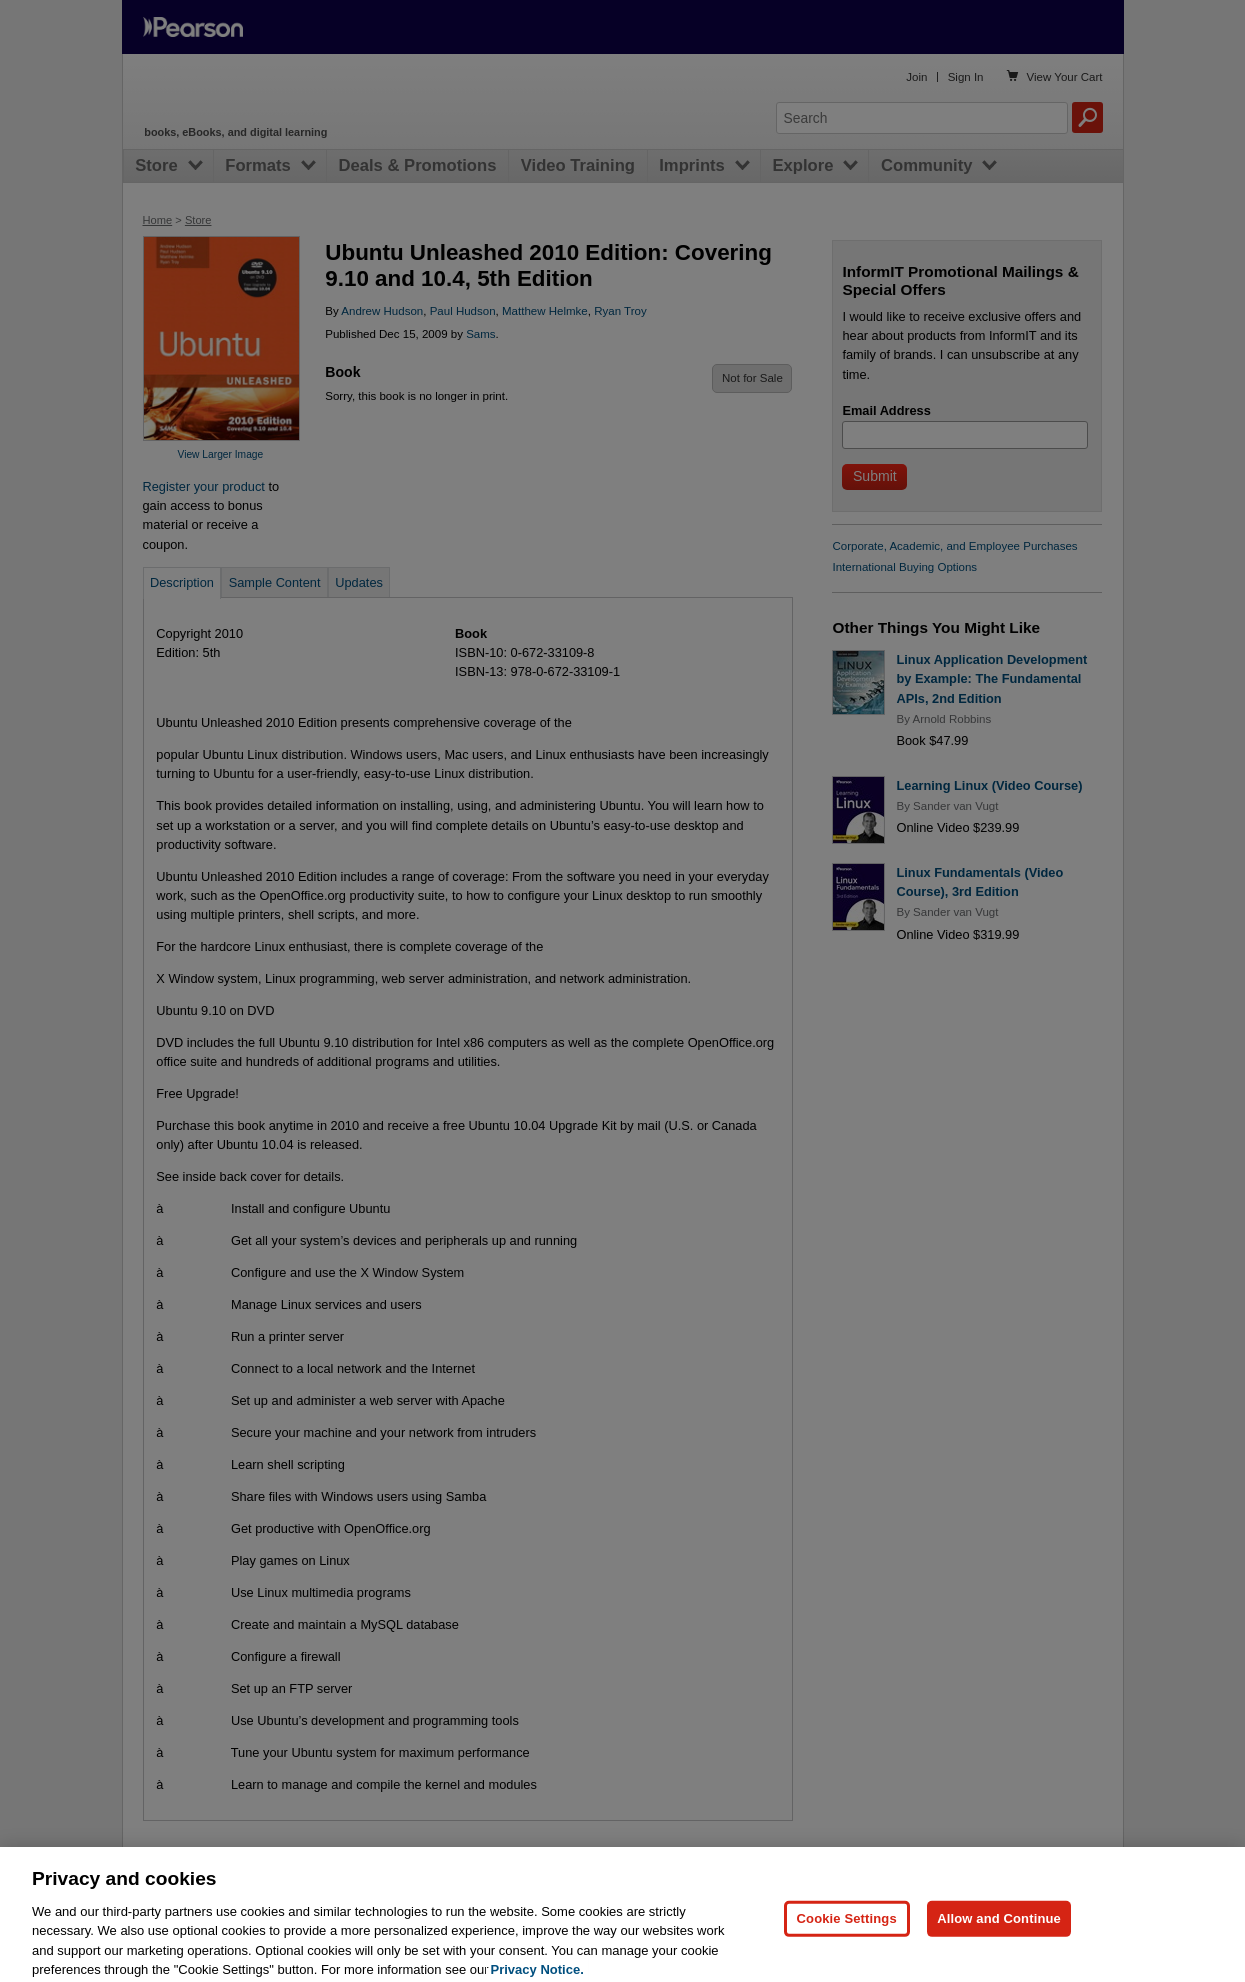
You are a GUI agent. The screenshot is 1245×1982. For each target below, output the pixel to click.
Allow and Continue (999, 1939)
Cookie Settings (847, 1939)
